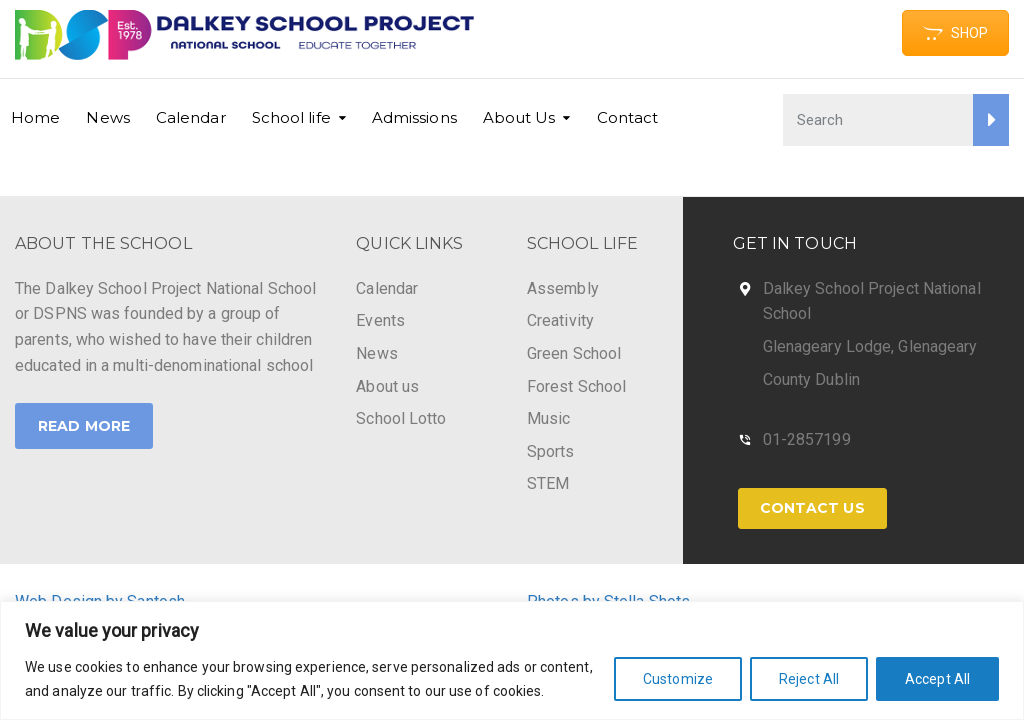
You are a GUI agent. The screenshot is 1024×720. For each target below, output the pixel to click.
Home (35, 117)
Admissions (414, 117)
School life (291, 117)
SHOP (955, 33)
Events (380, 320)
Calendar (191, 117)
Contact (628, 117)
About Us (519, 117)
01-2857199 (807, 439)
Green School (574, 353)
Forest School (576, 386)
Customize (678, 679)
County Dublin (811, 379)
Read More (84, 426)
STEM (548, 483)
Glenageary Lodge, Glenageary (870, 346)
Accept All (937, 679)
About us (387, 386)
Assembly (563, 288)
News (107, 117)
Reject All (809, 679)
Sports (551, 451)
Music (549, 418)
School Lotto (401, 418)
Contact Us (812, 508)
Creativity (560, 320)
